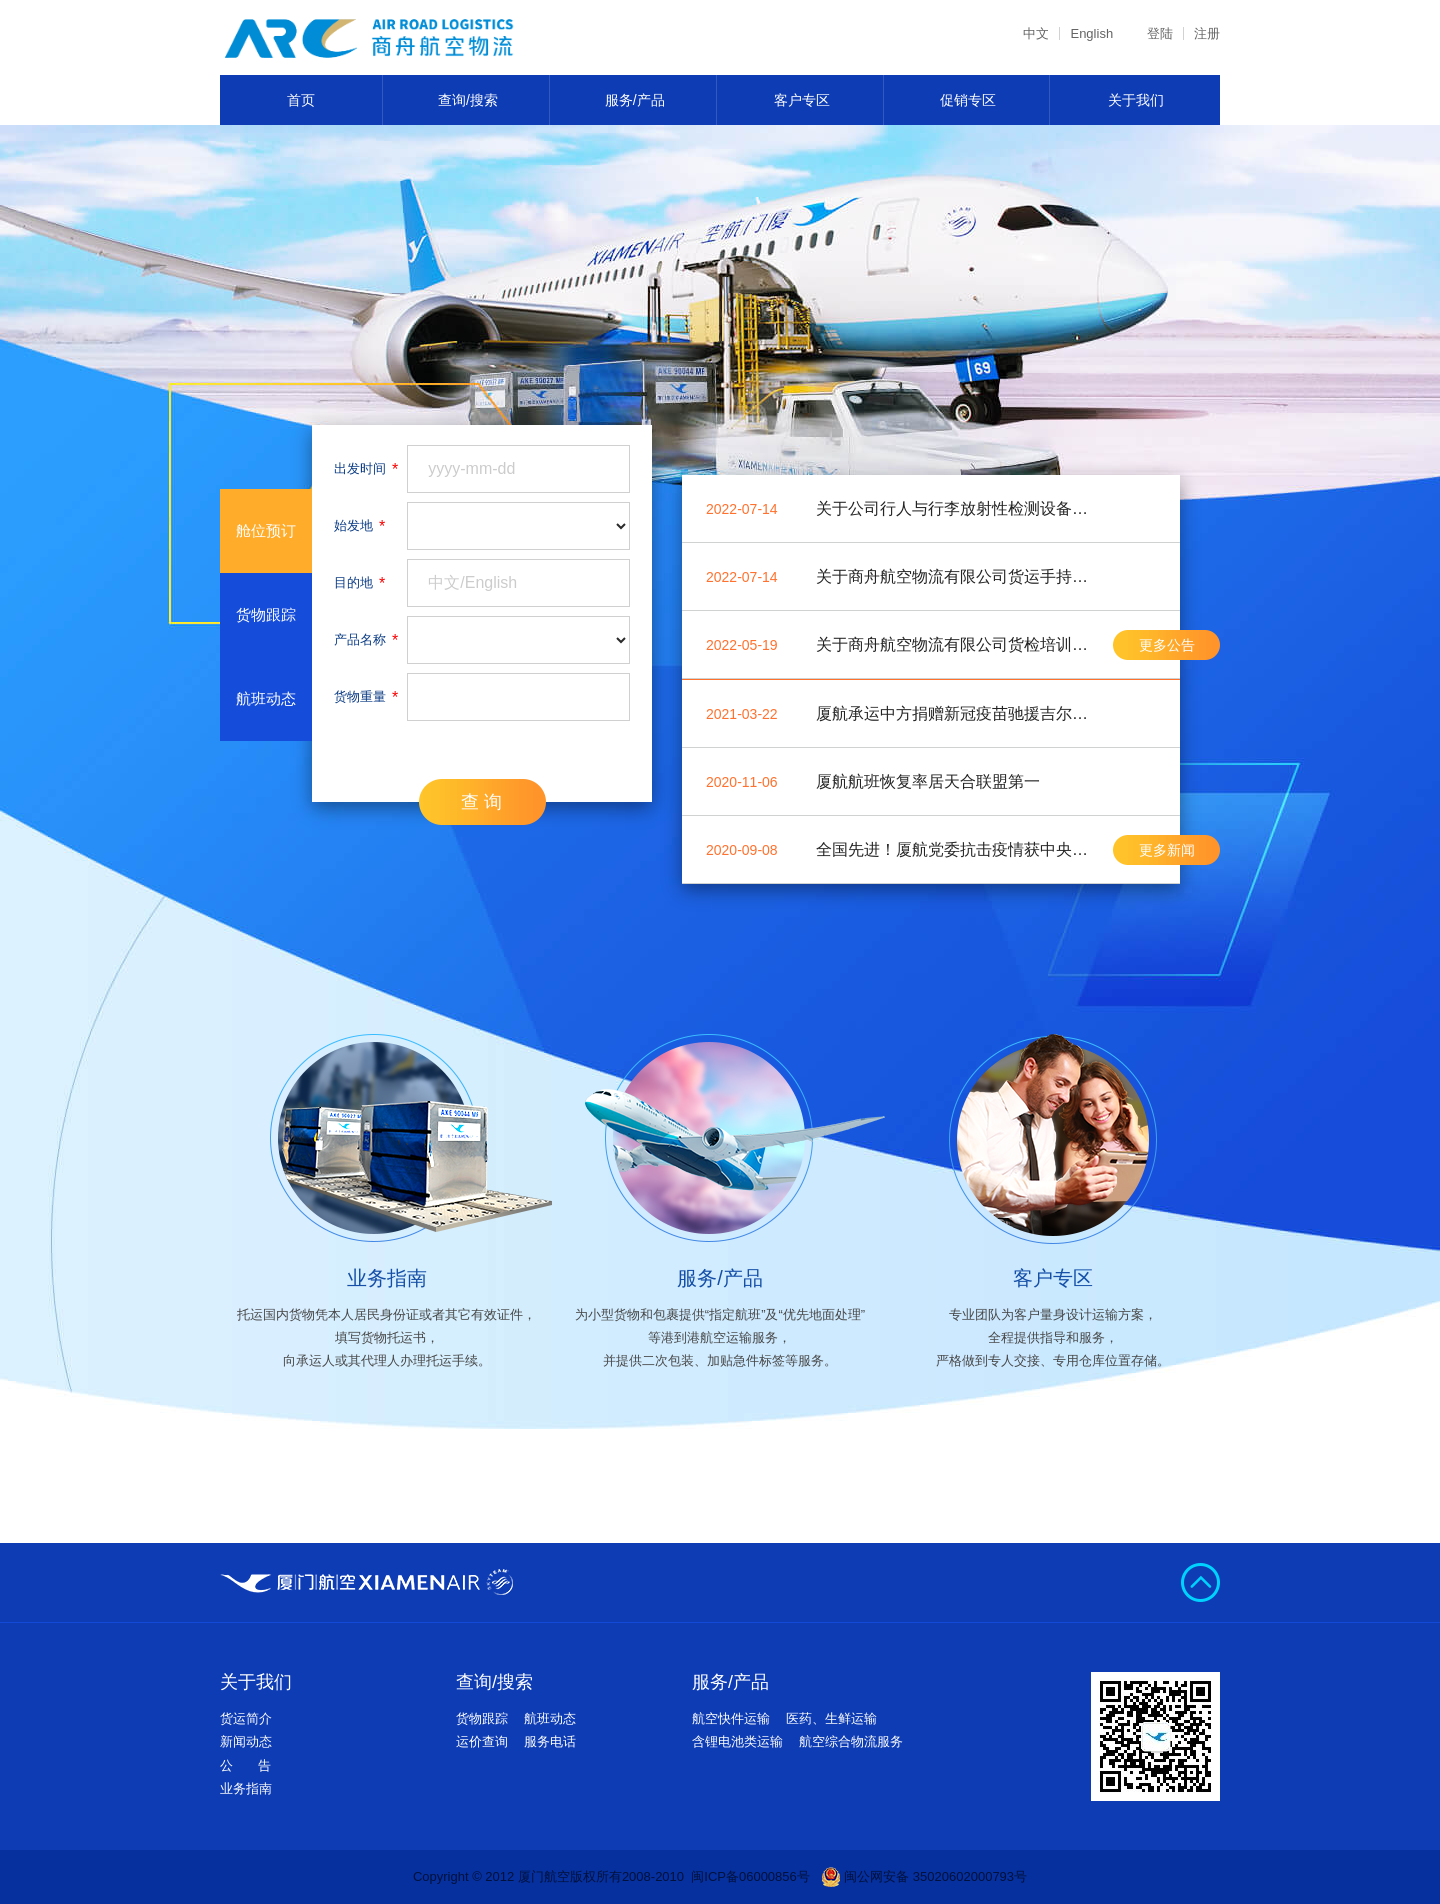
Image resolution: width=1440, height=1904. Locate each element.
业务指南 (246, 1788)
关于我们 (1136, 100)
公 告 (245, 1765)
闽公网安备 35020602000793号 (924, 1877)
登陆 (1160, 33)
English (1091, 33)
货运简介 (246, 1718)
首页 (301, 100)
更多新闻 (1167, 850)
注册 (1207, 33)
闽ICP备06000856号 (750, 1876)
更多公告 (1167, 645)
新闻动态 (246, 1741)
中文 (1036, 33)
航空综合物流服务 (851, 1741)
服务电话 (550, 1741)
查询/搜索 (468, 100)
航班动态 (550, 1718)
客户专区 (802, 100)
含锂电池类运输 (737, 1741)
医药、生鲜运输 (831, 1718)
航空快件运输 (731, 1718)
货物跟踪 (482, 1718)
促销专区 (968, 100)
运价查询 (482, 1741)
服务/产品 (635, 100)
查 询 (481, 802)
